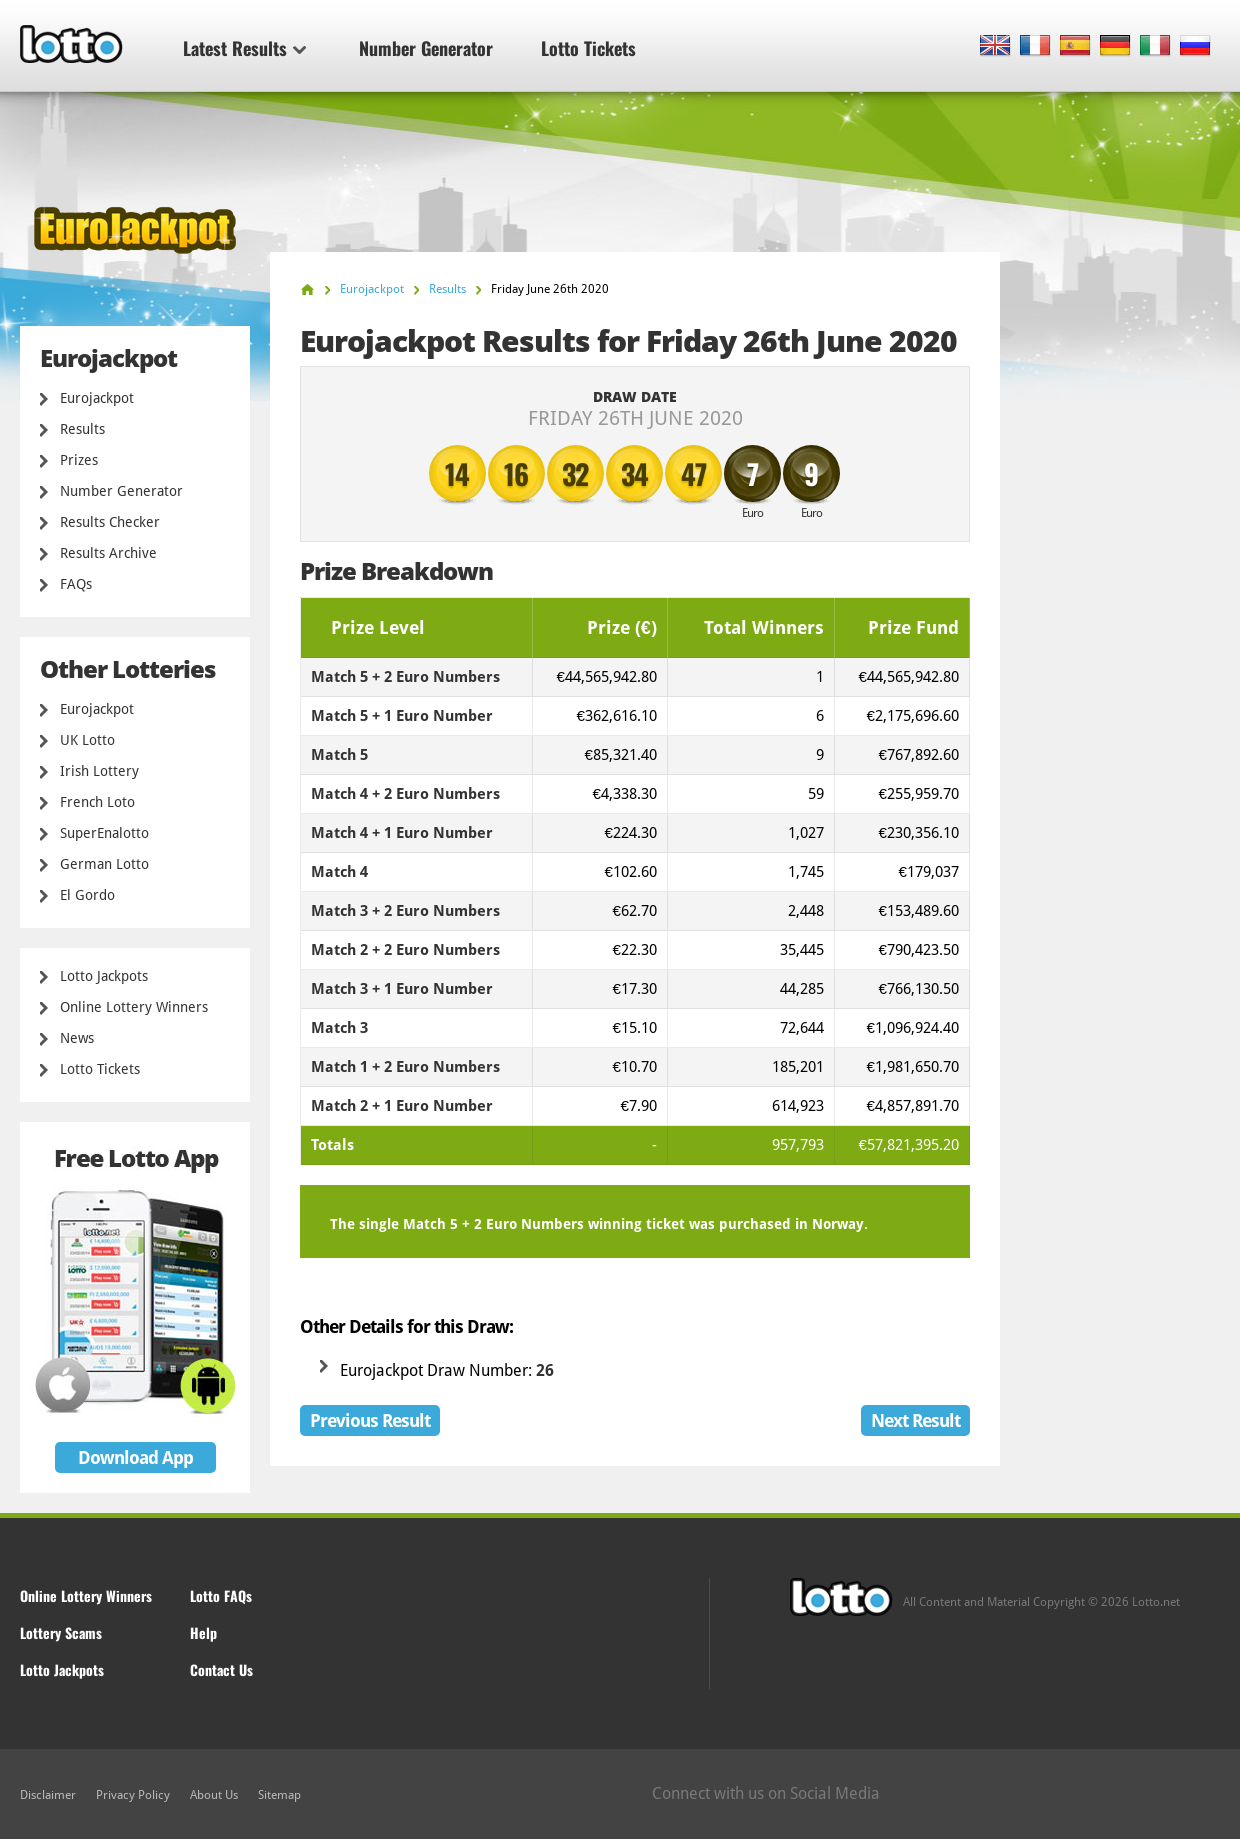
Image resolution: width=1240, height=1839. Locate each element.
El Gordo (87, 895)
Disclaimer (48, 1795)
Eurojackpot (97, 398)
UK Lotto (87, 740)
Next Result (915, 1420)
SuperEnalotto (104, 833)
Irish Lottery (99, 771)
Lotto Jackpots (104, 976)
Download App (135, 1457)
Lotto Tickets (588, 48)
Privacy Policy (133, 1795)
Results (82, 429)
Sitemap (279, 1795)
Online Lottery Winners (134, 1007)
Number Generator (426, 48)
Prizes (79, 460)
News (77, 1038)
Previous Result (370, 1420)
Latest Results (244, 48)
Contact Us (221, 1669)
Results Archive (108, 553)
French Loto (97, 802)
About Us (214, 1795)
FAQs (76, 584)
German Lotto (104, 864)
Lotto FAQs (221, 1595)
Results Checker (110, 522)
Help (203, 1632)
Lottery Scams (61, 1632)
